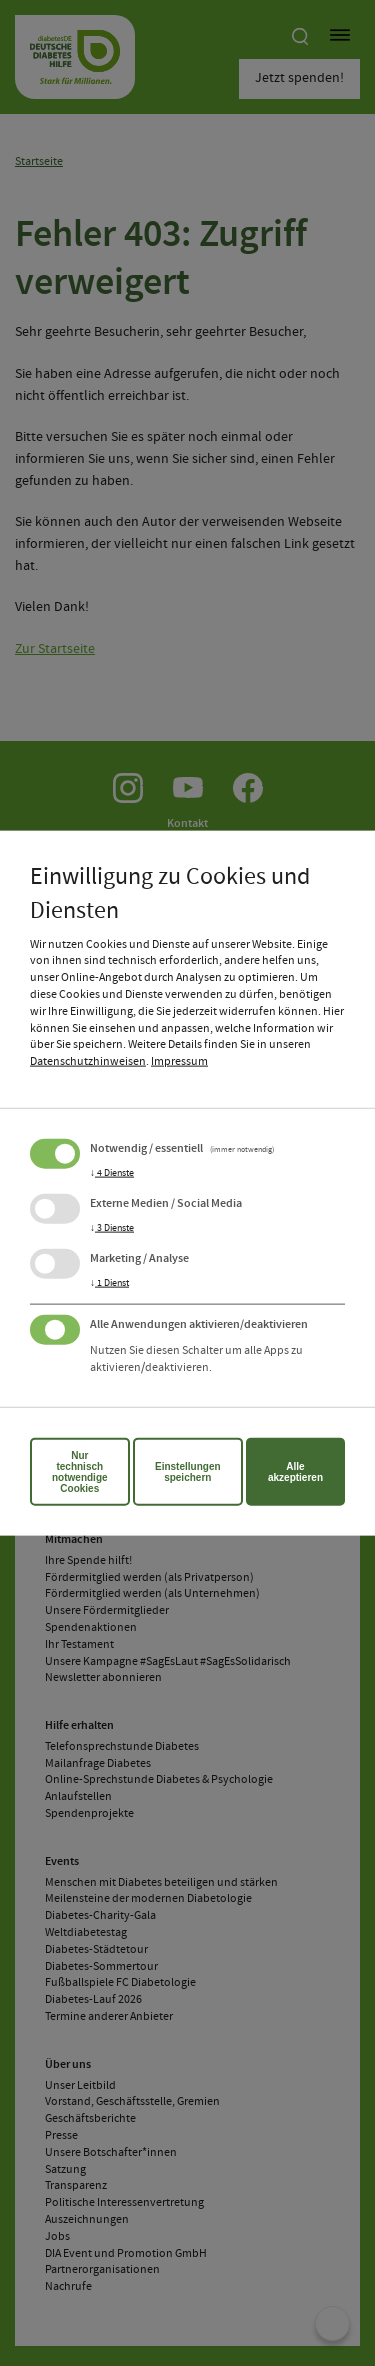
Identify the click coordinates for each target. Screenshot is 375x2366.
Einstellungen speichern (188, 1471)
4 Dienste (112, 1173)
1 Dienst (109, 1283)
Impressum (179, 1062)
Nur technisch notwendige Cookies (80, 1471)
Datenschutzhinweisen (88, 1062)
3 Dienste (112, 1228)
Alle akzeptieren (295, 1471)
